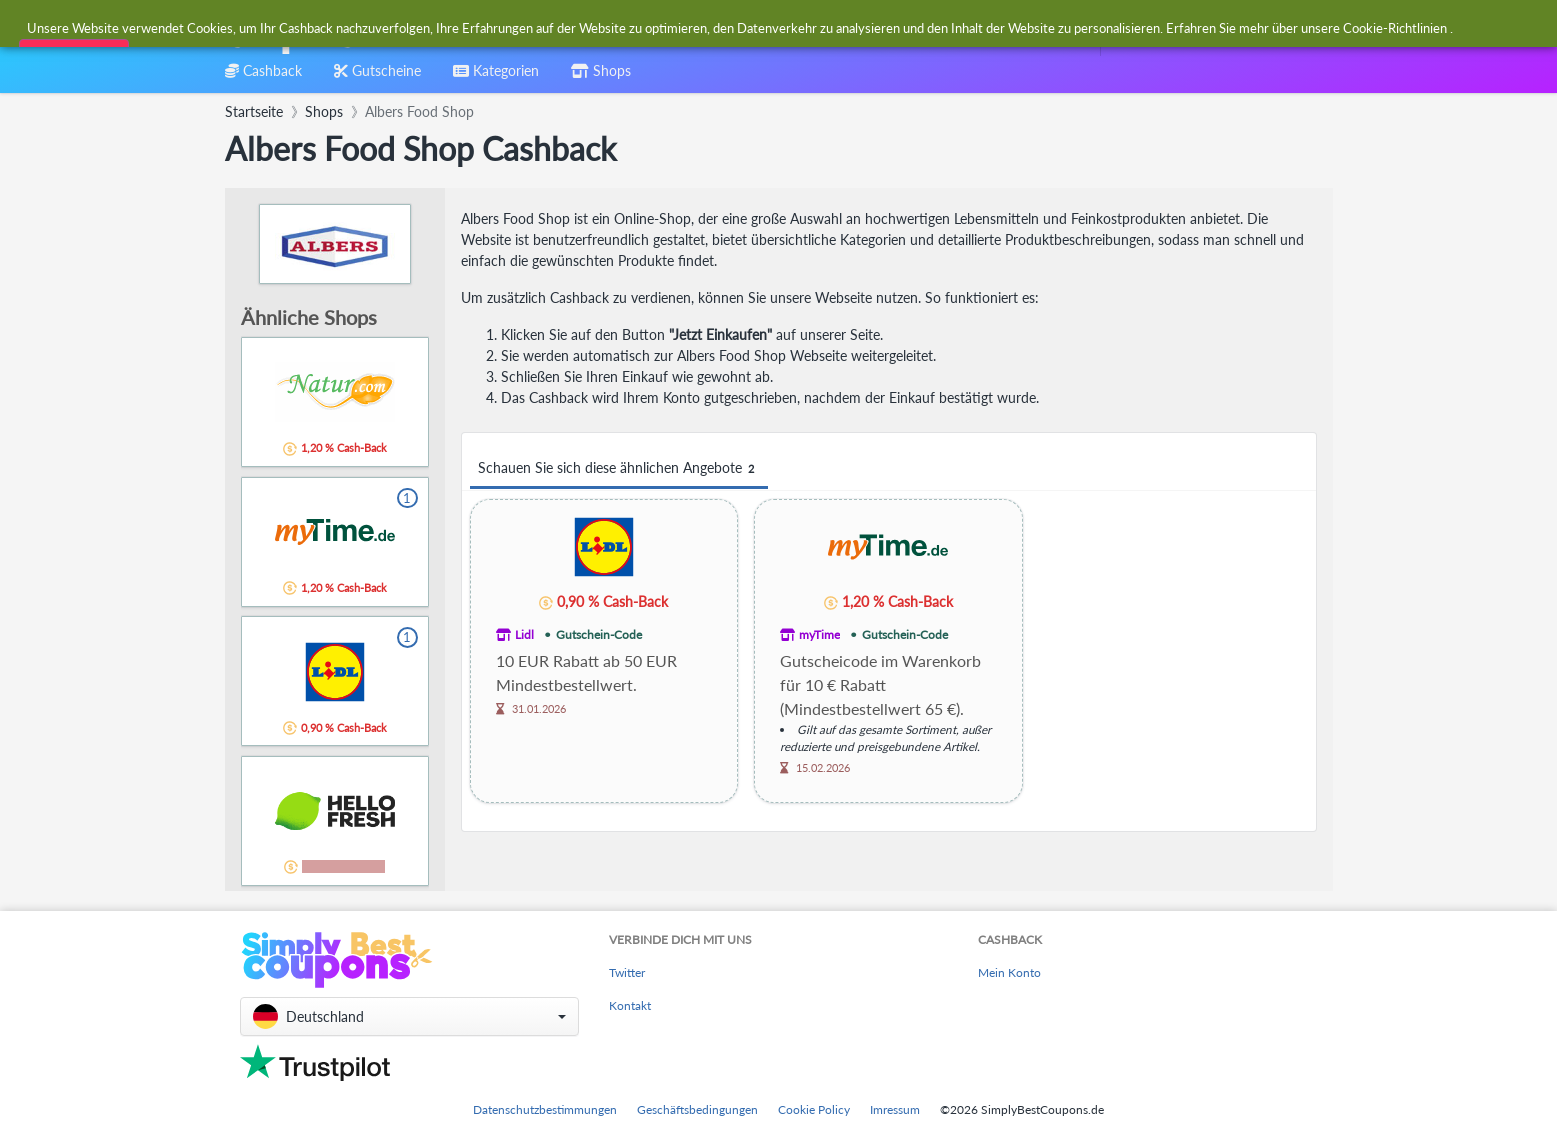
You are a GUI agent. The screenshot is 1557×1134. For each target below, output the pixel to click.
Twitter (627, 972)
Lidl (524, 634)
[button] (409, 1016)
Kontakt (630, 1005)
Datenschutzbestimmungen (545, 1109)
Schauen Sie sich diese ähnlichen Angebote (619, 468)
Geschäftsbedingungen (697, 1109)
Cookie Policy (814, 1109)
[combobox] (730, 28)
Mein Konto (1009, 972)
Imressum (895, 1109)
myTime (819, 634)
